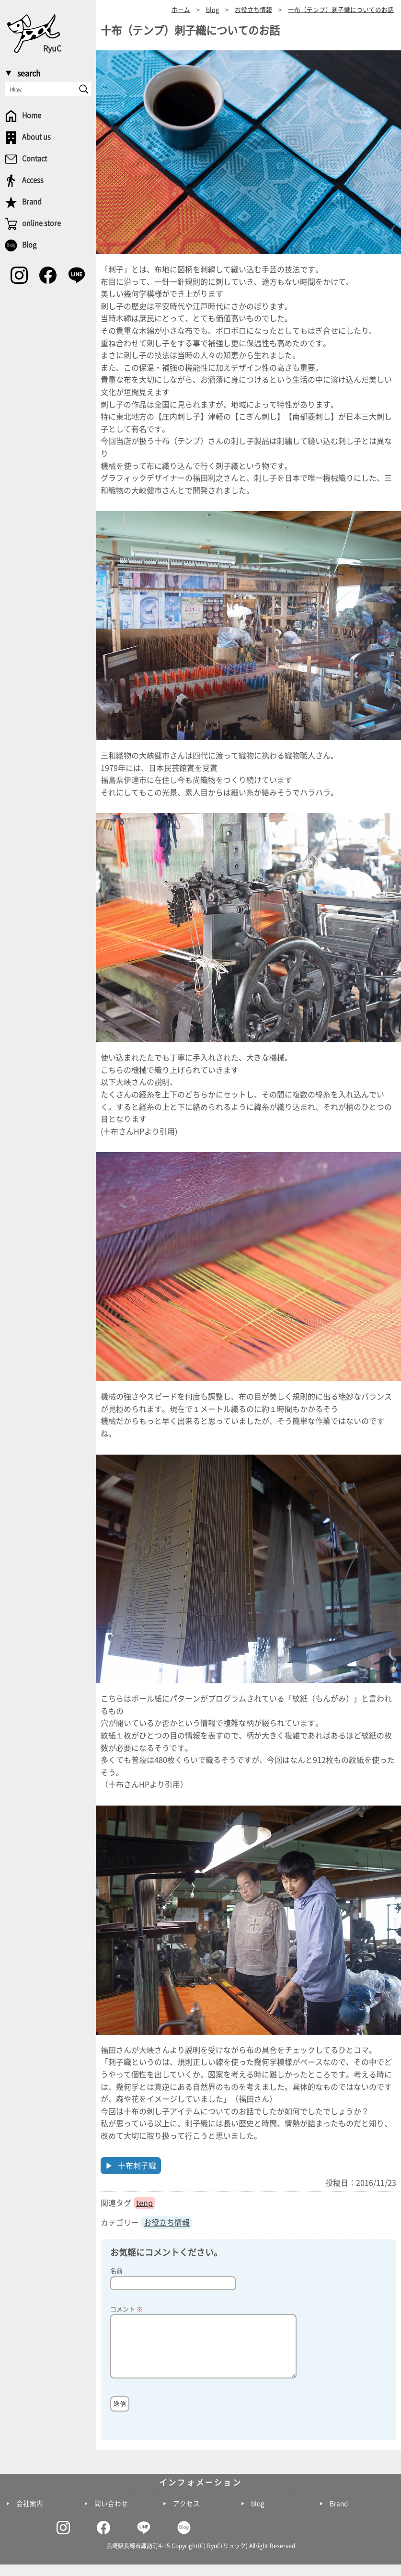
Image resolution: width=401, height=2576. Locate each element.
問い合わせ (111, 2515)
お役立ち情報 (167, 2222)
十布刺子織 (137, 2165)
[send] (84, 89)
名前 (116, 2271)
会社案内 (29, 2515)
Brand (339, 2515)
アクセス (186, 2515)
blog (257, 2515)
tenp (144, 2203)
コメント (126, 2309)
